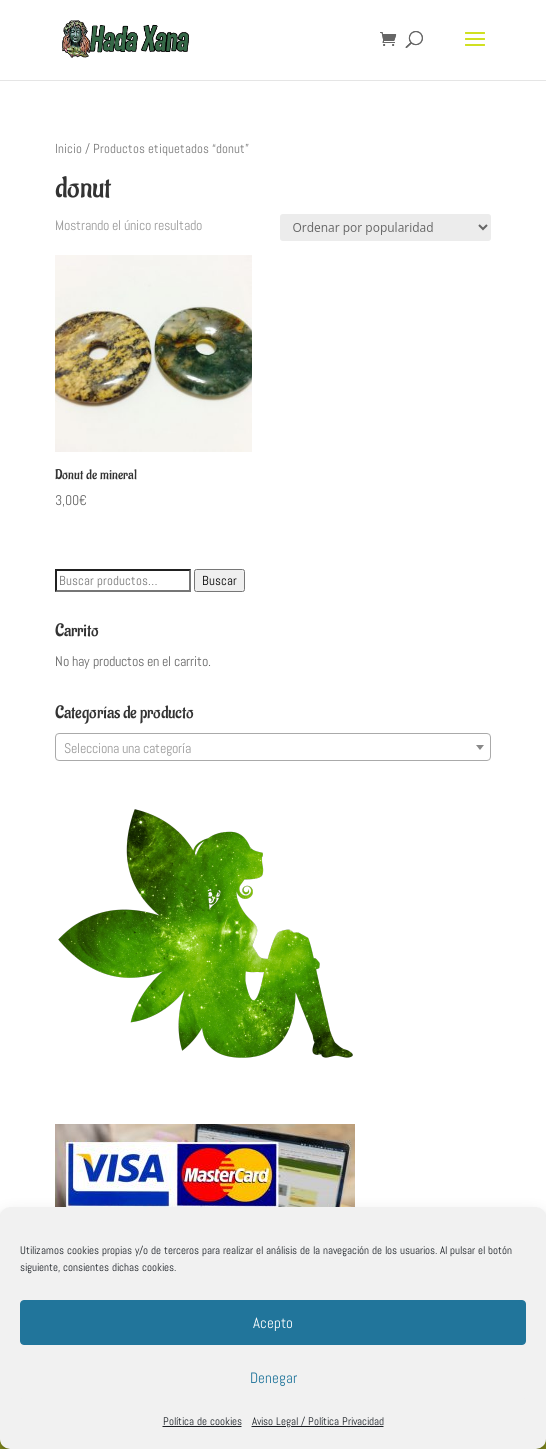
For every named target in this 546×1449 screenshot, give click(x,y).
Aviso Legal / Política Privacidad (318, 1421)
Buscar (219, 580)
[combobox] (273, 747)
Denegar (273, 1377)
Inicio (68, 148)
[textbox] (273, 748)
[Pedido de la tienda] (385, 227)
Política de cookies (202, 1421)
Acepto (273, 1322)
